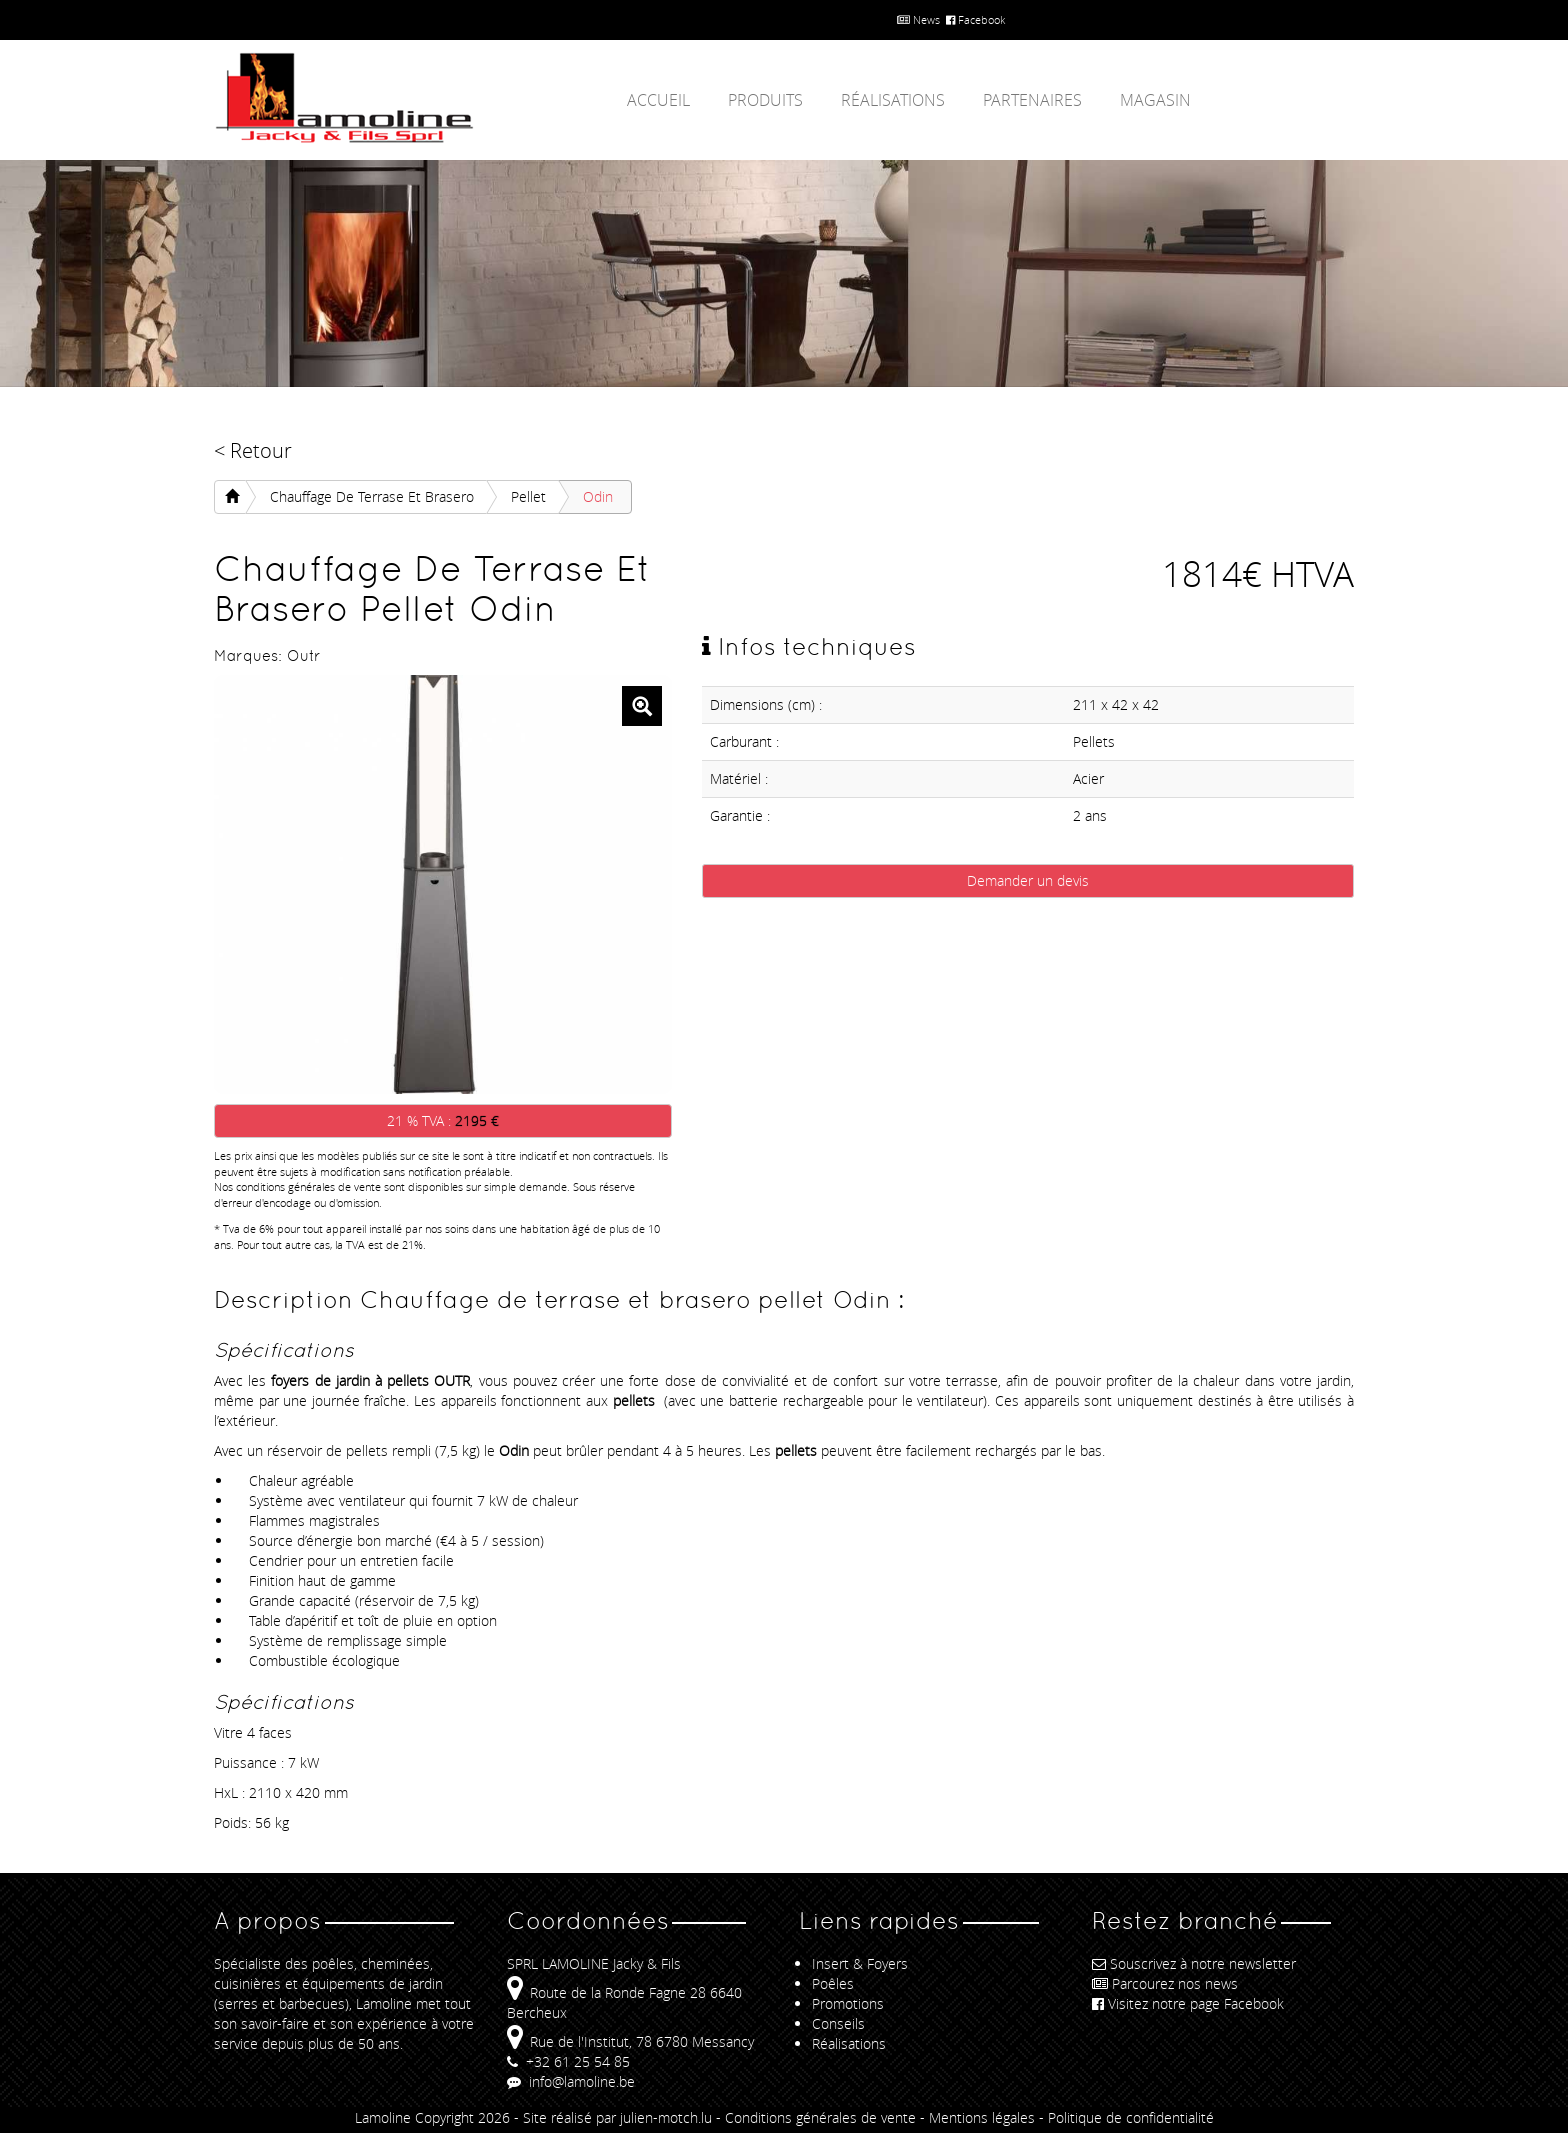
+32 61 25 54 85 (568, 2061)
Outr (304, 655)
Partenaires (1032, 100)
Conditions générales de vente (820, 2117)
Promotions (848, 2003)
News (918, 19)
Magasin (1155, 100)
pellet (528, 496)
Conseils (838, 2023)
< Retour (253, 450)
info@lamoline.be (571, 2081)
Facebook (975, 19)
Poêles (833, 1983)
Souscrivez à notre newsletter (1194, 1963)
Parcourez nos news (1165, 1983)
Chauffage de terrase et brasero (372, 496)
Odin (598, 496)
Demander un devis (1028, 880)
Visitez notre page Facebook (1188, 2003)
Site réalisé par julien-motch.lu (617, 2117)
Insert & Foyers (860, 1963)
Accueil (658, 100)
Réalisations (893, 100)
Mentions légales (982, 2117)
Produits (765, 100)
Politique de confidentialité (1131, 2117)
